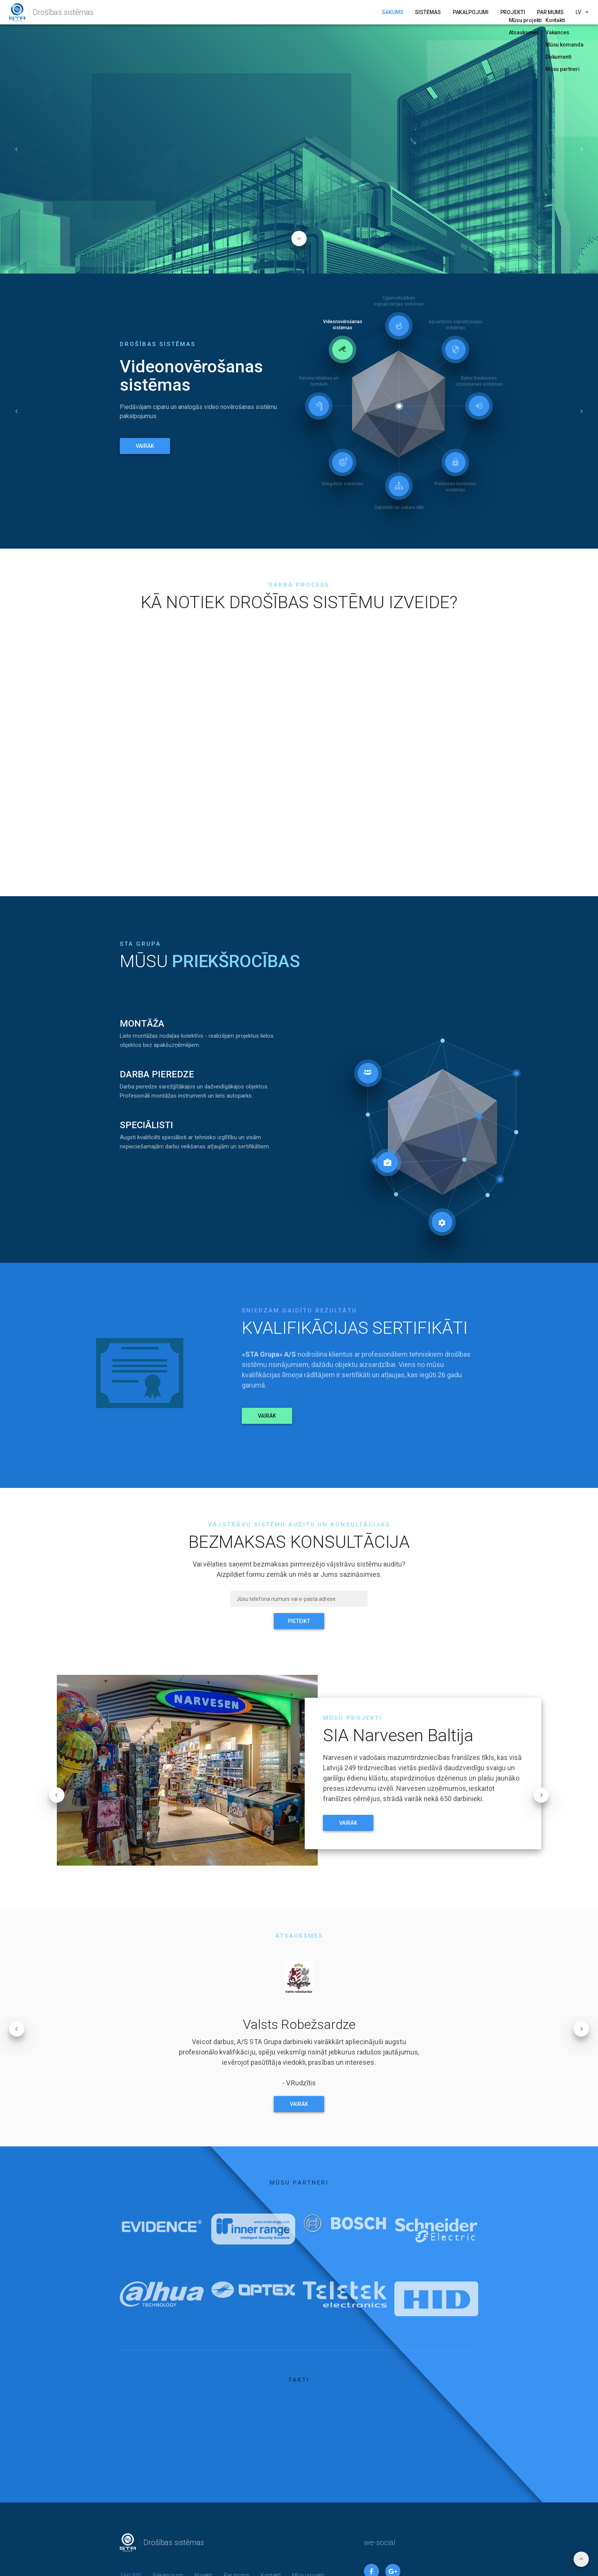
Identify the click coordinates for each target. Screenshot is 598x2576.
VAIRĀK (145, 446)
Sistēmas (427, 12)
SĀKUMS (392, 12)
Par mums (550, 12)
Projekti (512, 12)
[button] (16, 149)
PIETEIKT (299, 1621)
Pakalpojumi (471, 12)
